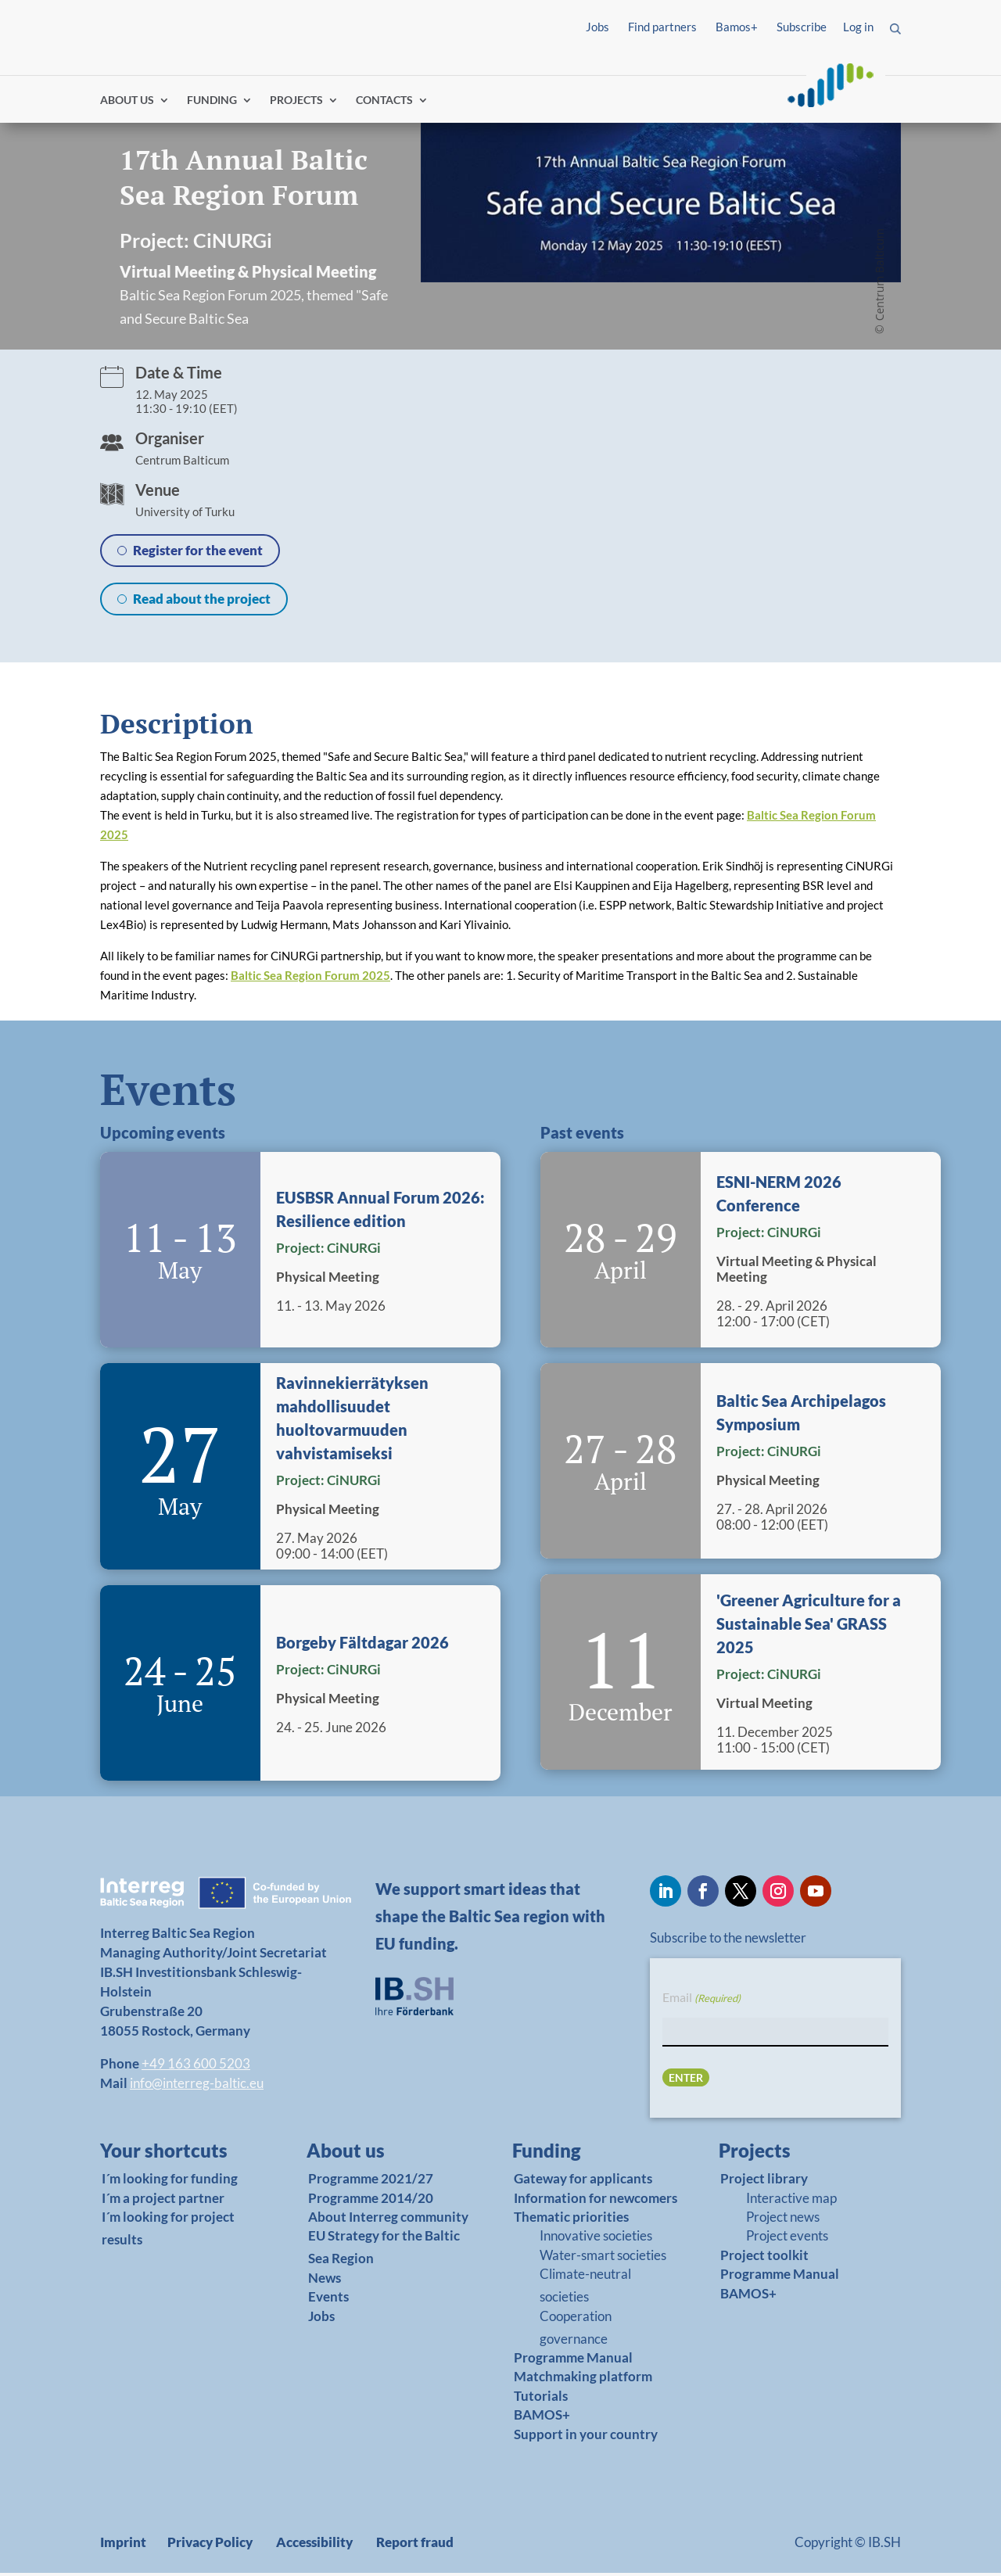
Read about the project (202, 602)
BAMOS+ (542, 2418)
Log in (858, 27)
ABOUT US (127, 103)
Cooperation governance (576, 2330)
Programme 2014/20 (370, 2201)
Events (328, 2300)
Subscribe (802, 27)
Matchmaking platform (583, 2380)
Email (701, 2002)
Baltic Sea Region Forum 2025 (310, 978)
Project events (787, 2239)
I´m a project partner (163, 2201)
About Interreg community (388, 2220)
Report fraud (415, 2545)
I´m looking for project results (168, 2231)
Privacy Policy (210, 2545)
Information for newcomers (595, 2201)
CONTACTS (384, 103)
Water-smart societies (603, 2258)
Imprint (123, 2545)
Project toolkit (764, 2258)
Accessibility (314, 2545)
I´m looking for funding (170, 2182)
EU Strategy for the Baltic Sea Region (384, 2250)
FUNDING (212, 103)
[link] (173, 2157)
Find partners (662, 27)
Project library (764, 2182)
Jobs (597, 27)
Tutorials (541, 2399)
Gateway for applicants (583, 2182)
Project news (783, 2220)
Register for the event (198, 553)
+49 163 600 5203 (196, 2066)
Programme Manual (573, 2360)
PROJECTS (296, 103)
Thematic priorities (571, 2220)
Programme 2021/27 (370, 2182)
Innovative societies (596, 2239)
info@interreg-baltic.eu (197, 2086)
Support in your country (586, 2437)
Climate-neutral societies (585, 2289)
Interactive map (791, 2201)
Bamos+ (737, 27)
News (324, 2281)
